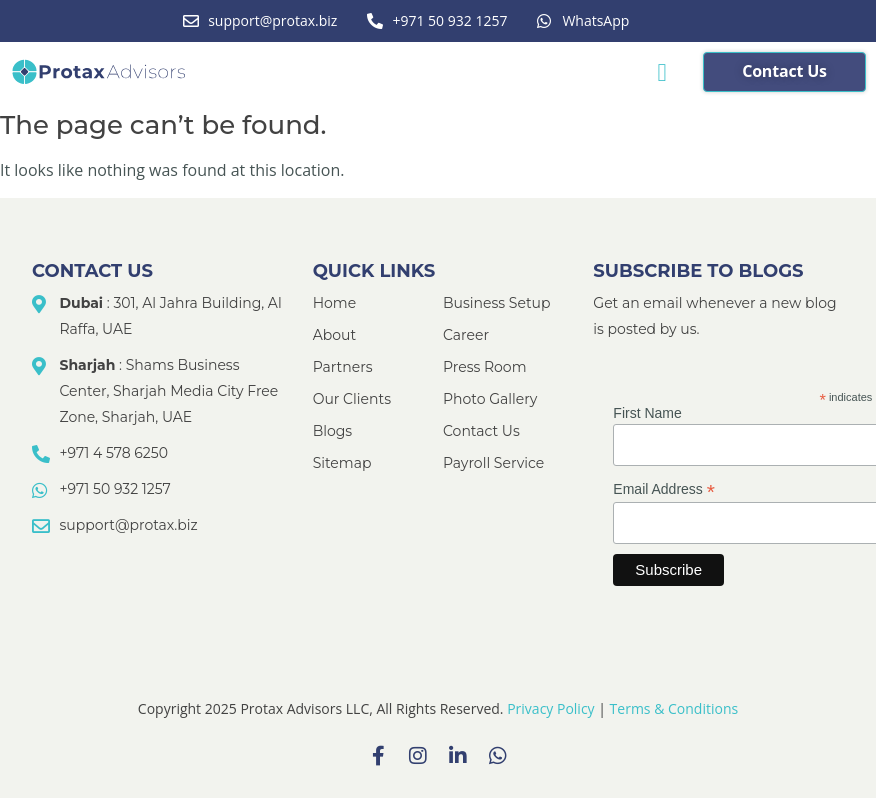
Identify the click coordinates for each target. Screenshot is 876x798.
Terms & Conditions (674, 708)
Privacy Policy (550, 708)
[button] (662, 72)
